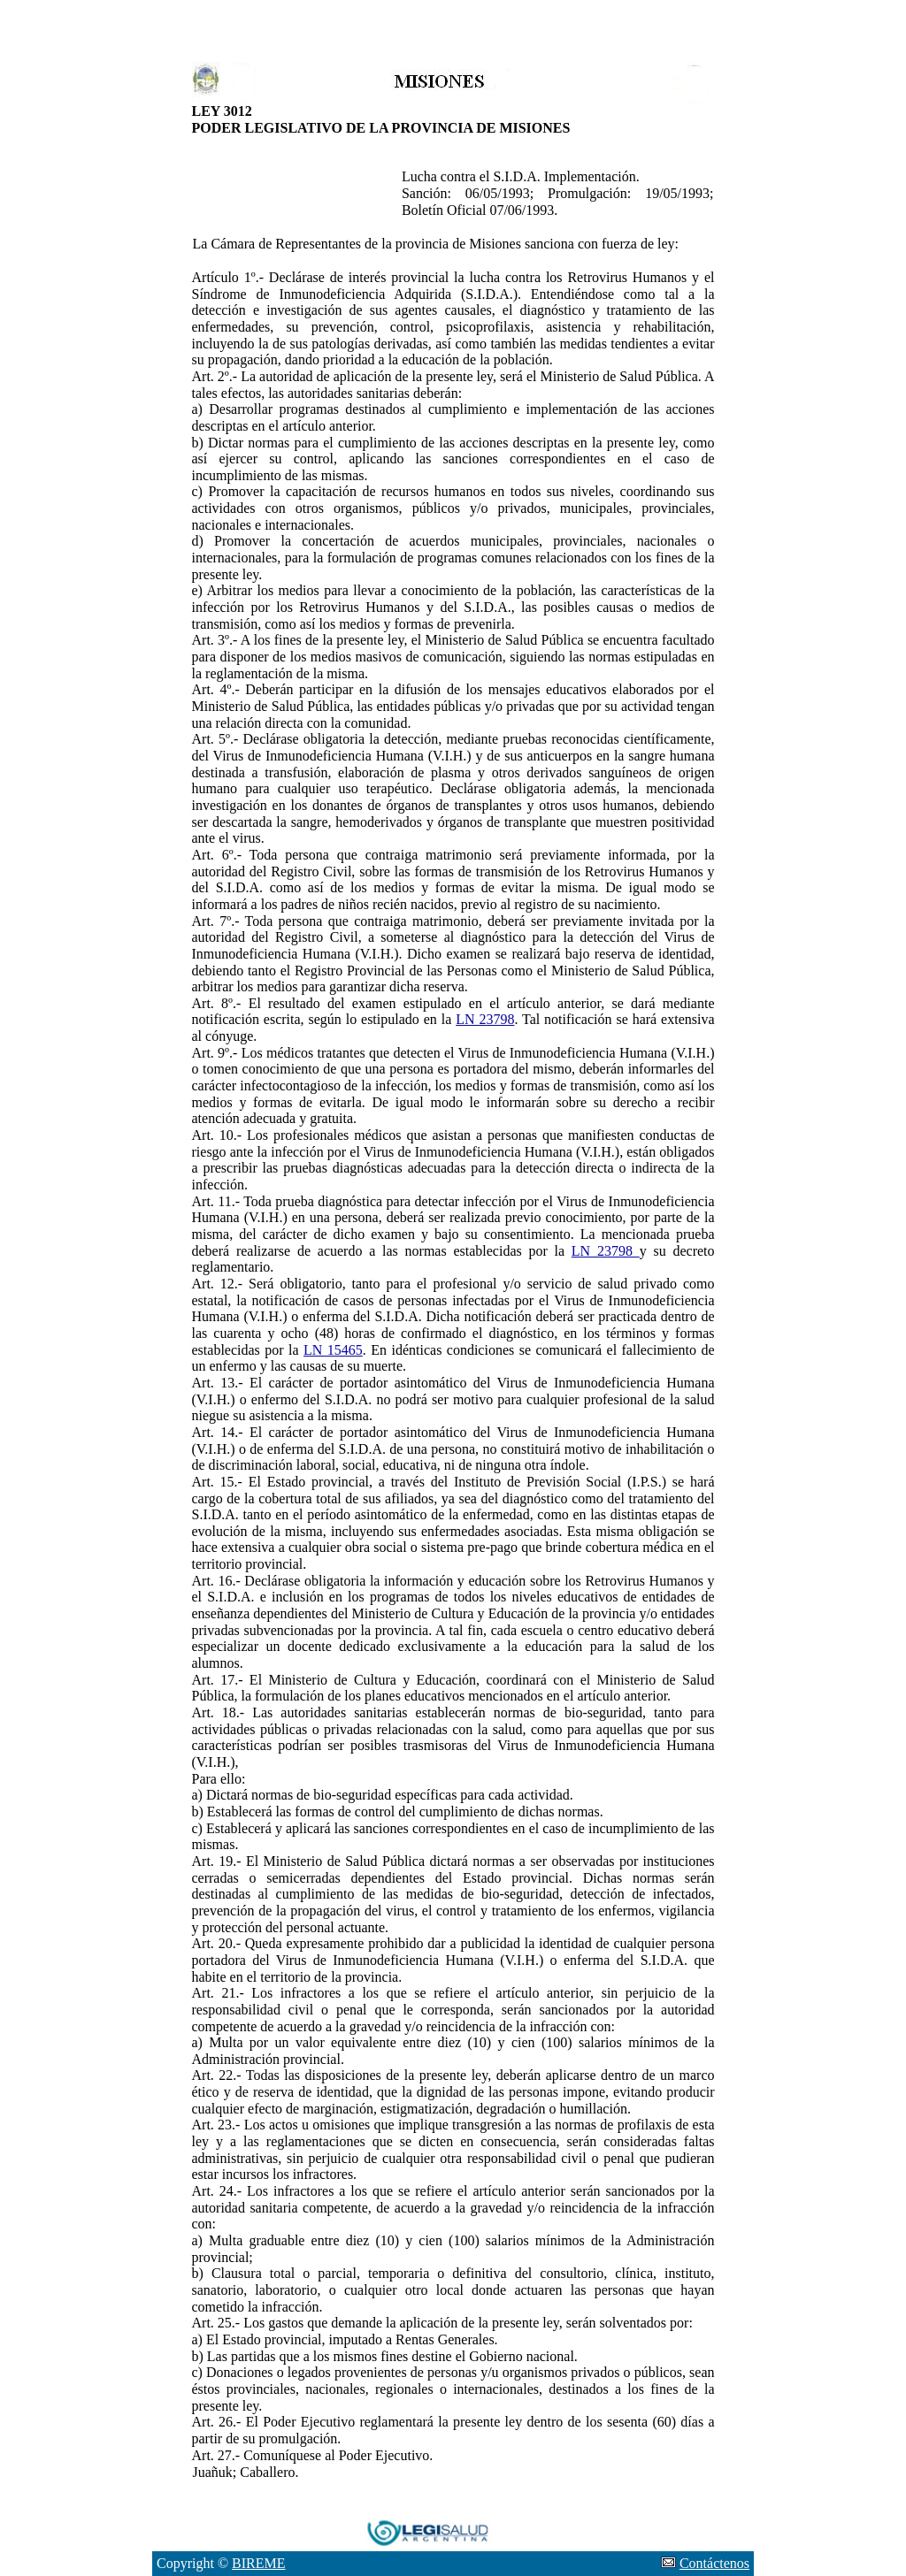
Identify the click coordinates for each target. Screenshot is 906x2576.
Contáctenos (714, 2563)
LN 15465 (333, 1349)
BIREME (258, 2563)
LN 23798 (485, 1019)
